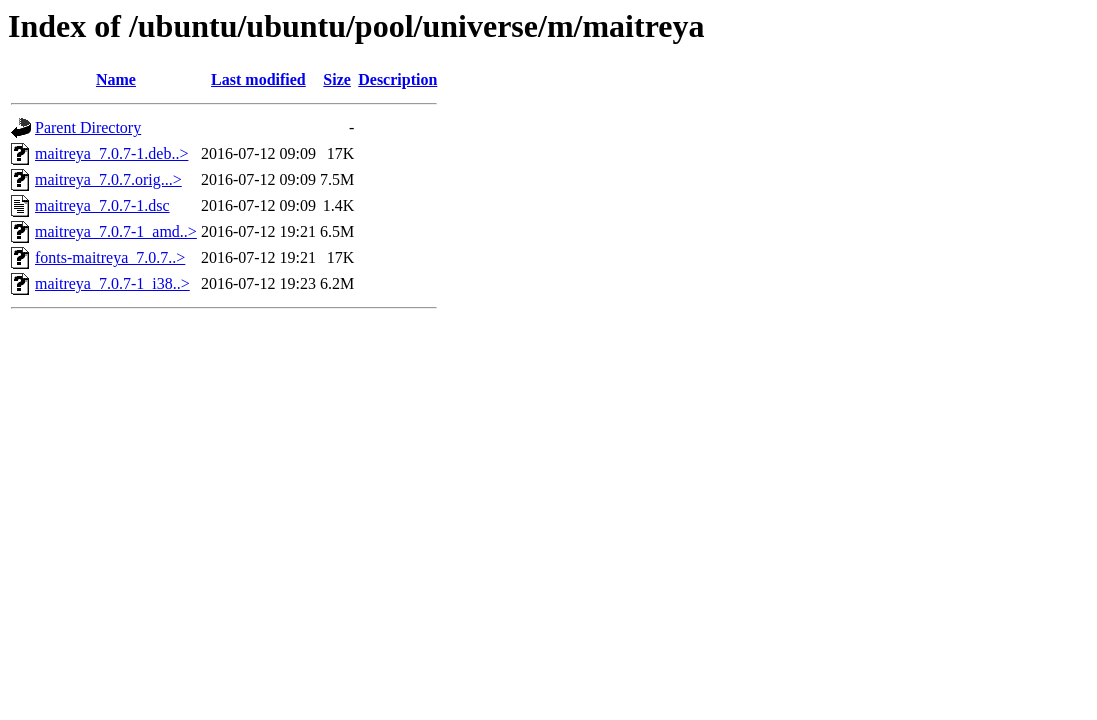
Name (116, 79)
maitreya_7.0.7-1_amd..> (116, 231)
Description (397, 79)
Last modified (258, 79)
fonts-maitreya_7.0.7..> (110, 257)
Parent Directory (88, 127)
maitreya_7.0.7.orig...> (108, 179)
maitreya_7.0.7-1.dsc (102, 205)
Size (337, 79)
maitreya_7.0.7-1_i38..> (112, 283)
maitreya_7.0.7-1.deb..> (111, 153)
